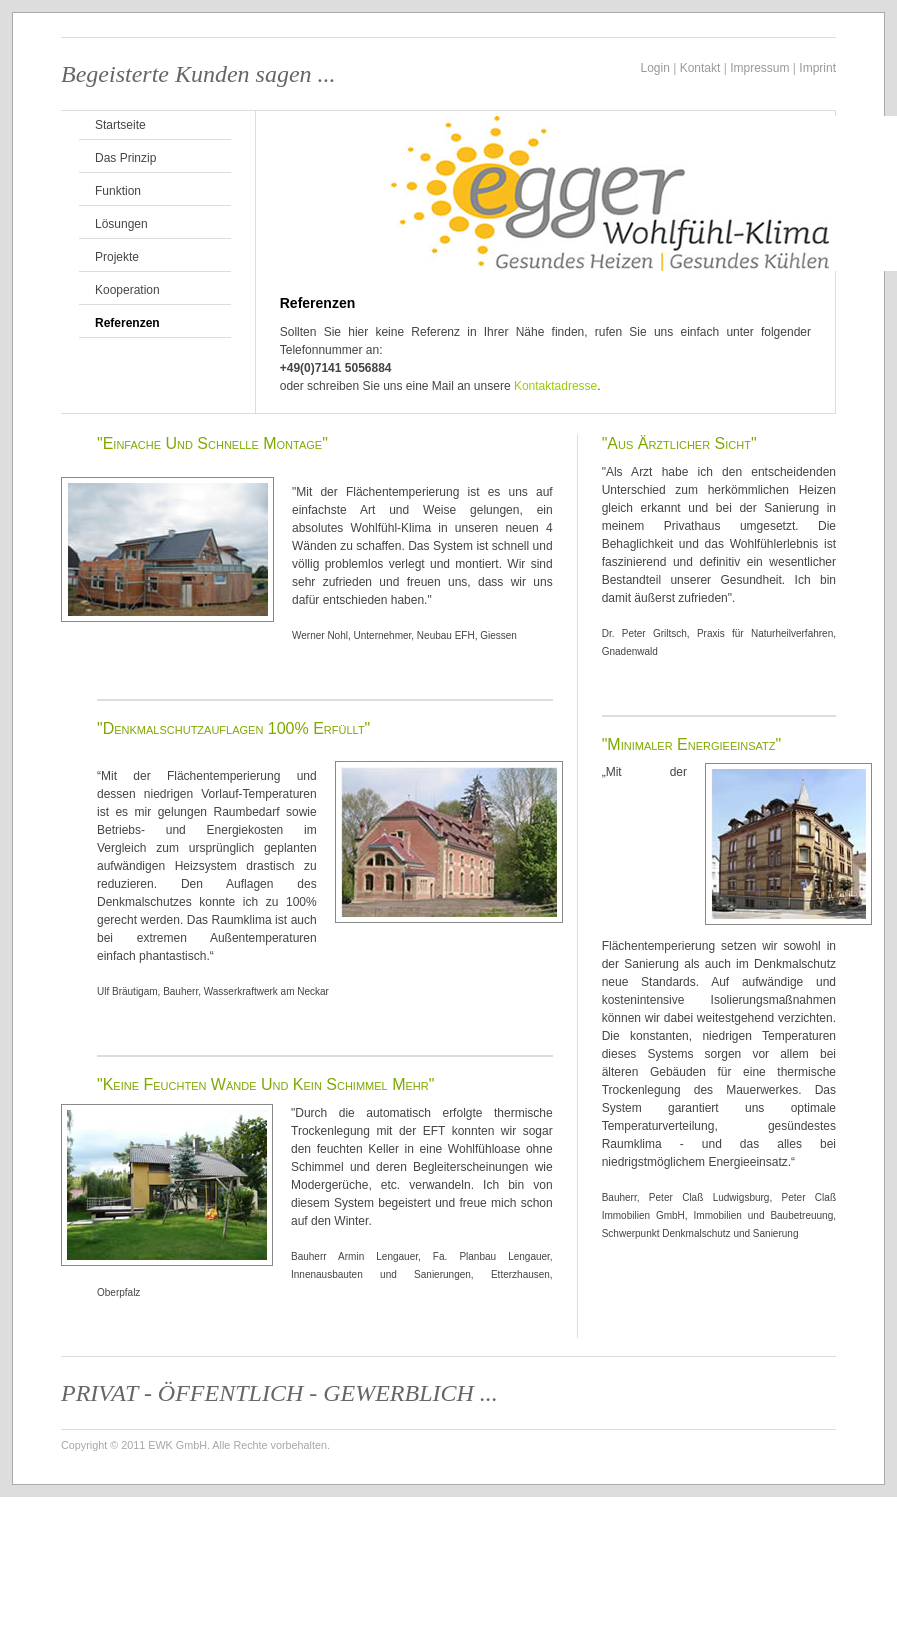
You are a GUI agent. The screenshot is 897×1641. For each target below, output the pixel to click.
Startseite (120, 125)
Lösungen (121, 224)
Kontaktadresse (555, 386)
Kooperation (127, 290)
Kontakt (700, 68)
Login (655, 68)
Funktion (118, 191)
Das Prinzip (125, 158)
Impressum (759, 68)
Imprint (817, 68)
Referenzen (127, 323)
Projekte (117, 257)
